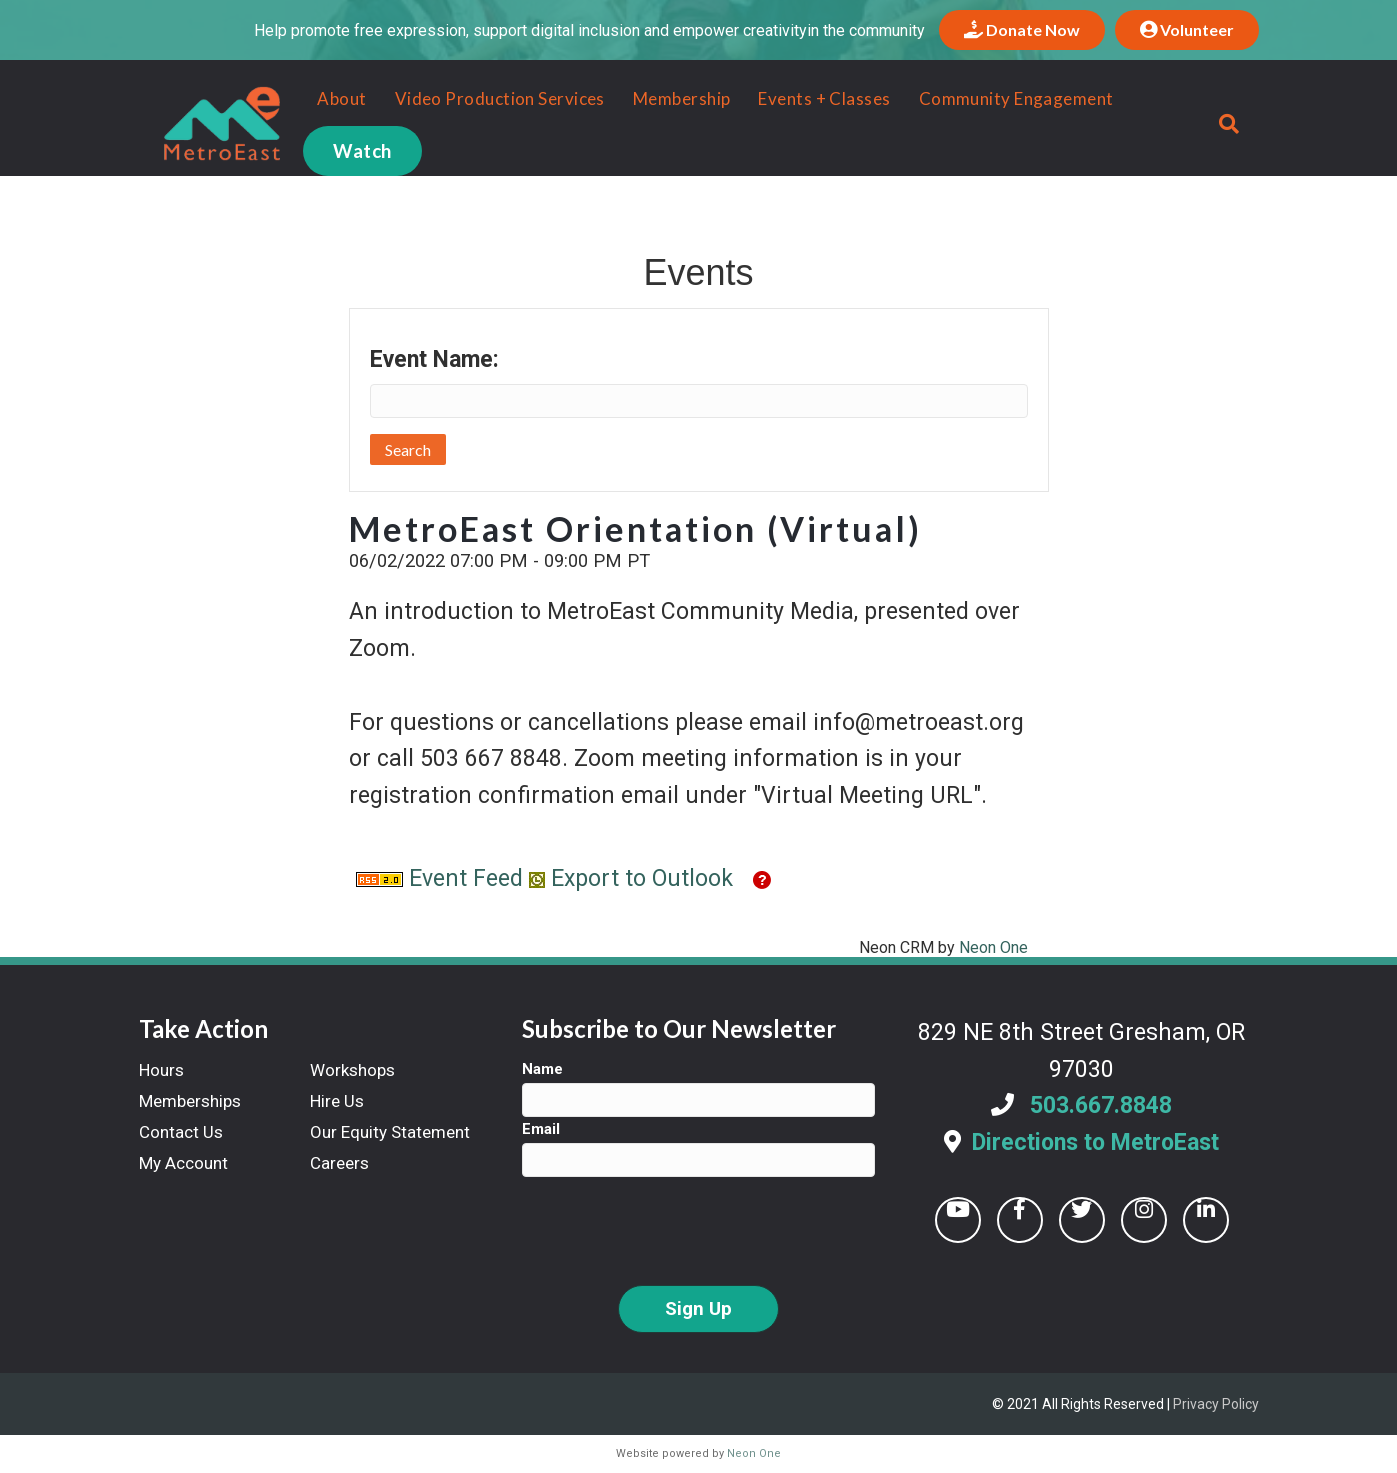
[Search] (1242, 124)
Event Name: (434, 359)
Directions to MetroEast (1095, 1142)
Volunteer (1187, 29)
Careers (339, 1163)
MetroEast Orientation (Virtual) (635, 528)
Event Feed (439, 878)
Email (541, 1129)
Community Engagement (1001, 98)
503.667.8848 (1101, 1105)
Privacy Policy (1216, 1404)
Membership (668, 98)
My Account (183, 1163)
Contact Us (181, 1132)
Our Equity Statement (390, 1132)
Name (542, 1069)
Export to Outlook (631, 878)
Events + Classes (810, 98)
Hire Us (337, 1101)
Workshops (352, 1070)
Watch (348, 151)
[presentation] (674, 1231)
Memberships (190, 1101)
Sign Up (698, 1309)
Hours (161, 1070)
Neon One (993, 947)
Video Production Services (485, 98)
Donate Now (1022, 29)
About (327, 98)
